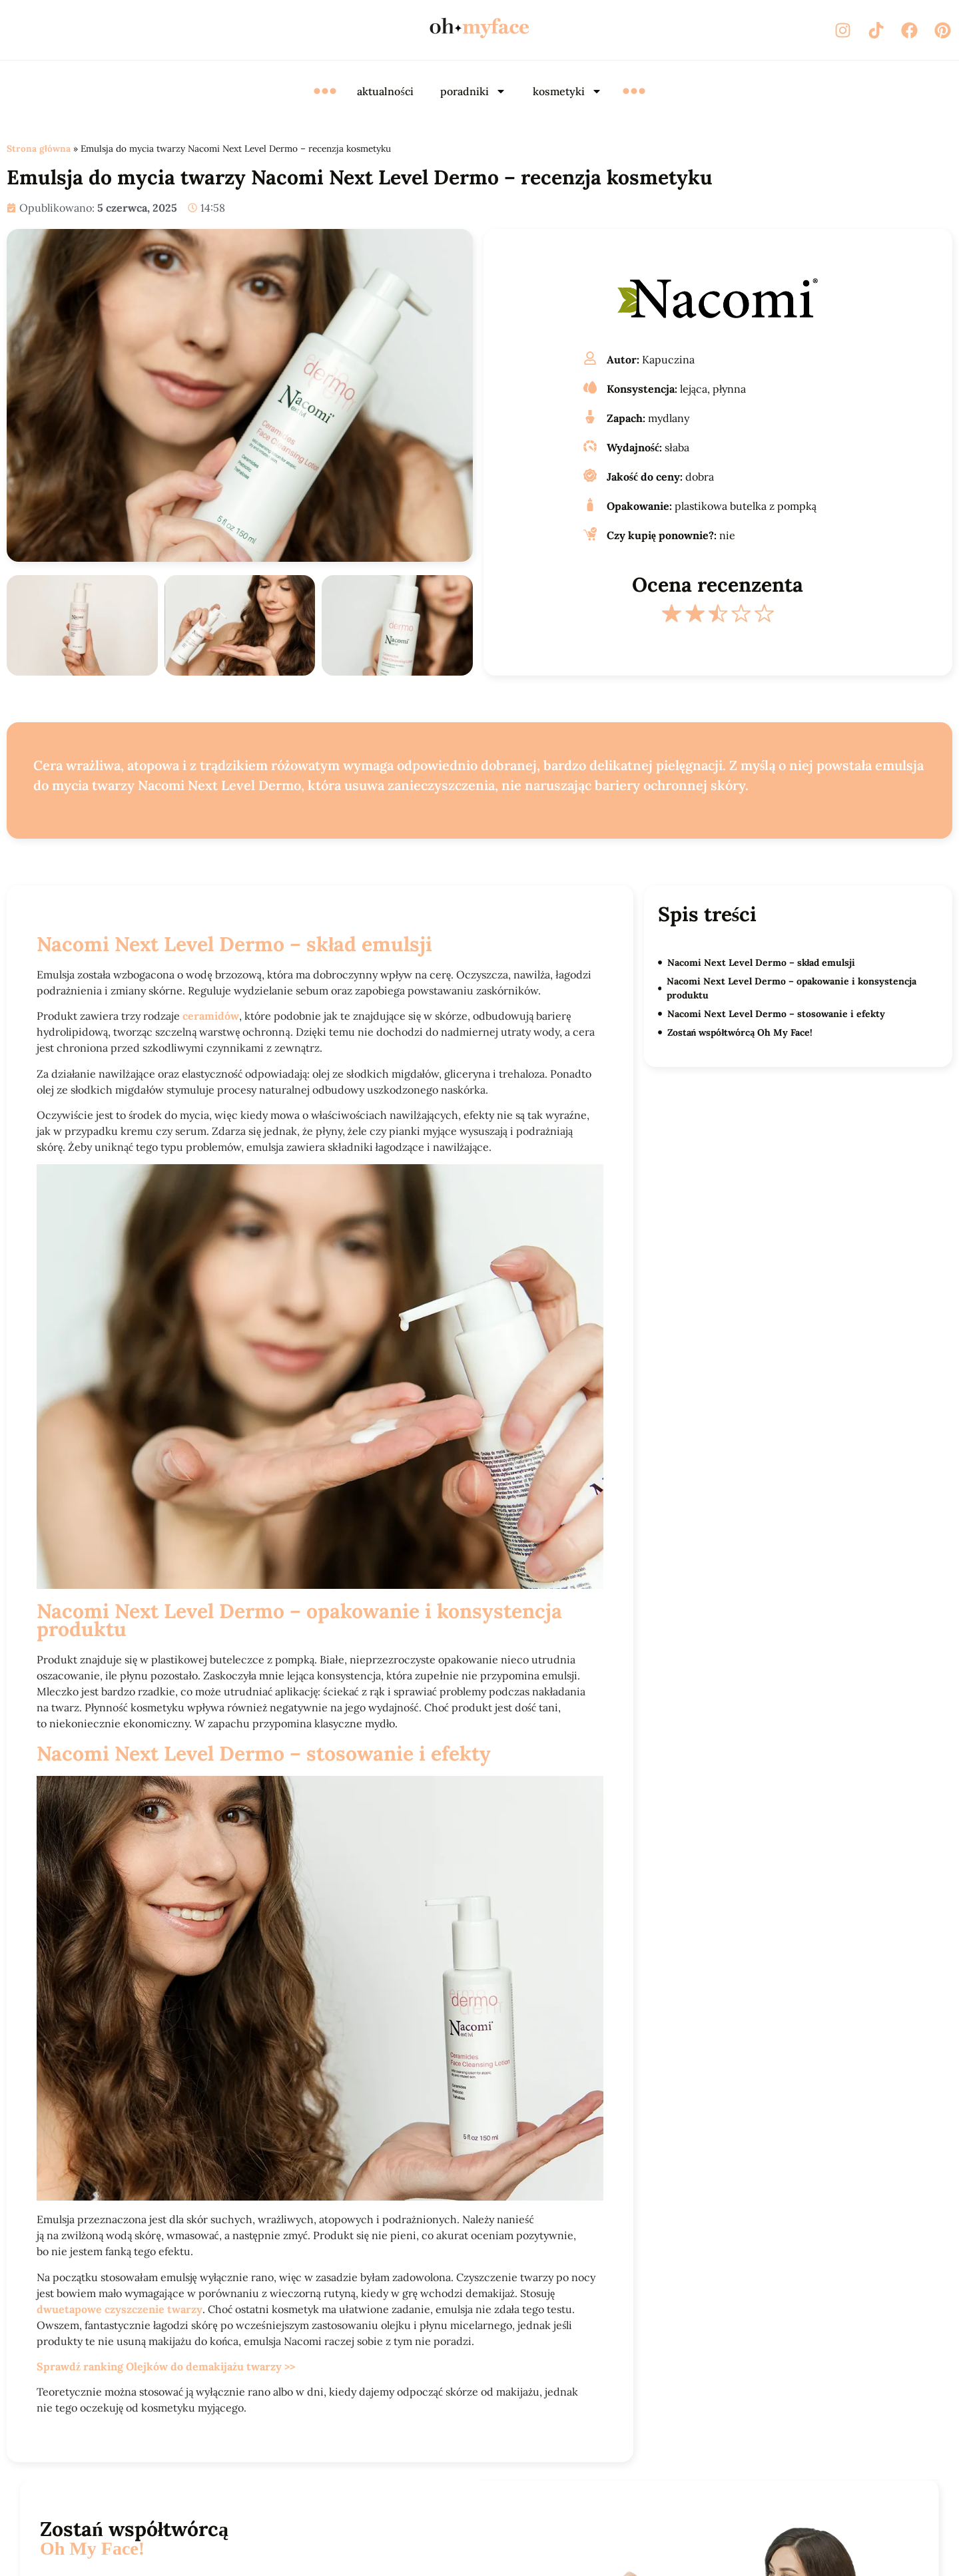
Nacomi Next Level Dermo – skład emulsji (761, 962)
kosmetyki (567, 91)
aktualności (385, 91)
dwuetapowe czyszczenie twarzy (119, 2309)
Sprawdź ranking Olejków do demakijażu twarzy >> (166, 2366)
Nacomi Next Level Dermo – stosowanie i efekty (776, 1014)
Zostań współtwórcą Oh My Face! (740, 1032)
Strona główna (39, 148)
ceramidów (210, 1015)
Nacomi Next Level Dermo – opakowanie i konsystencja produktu (791, 988)
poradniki (473, 91)
